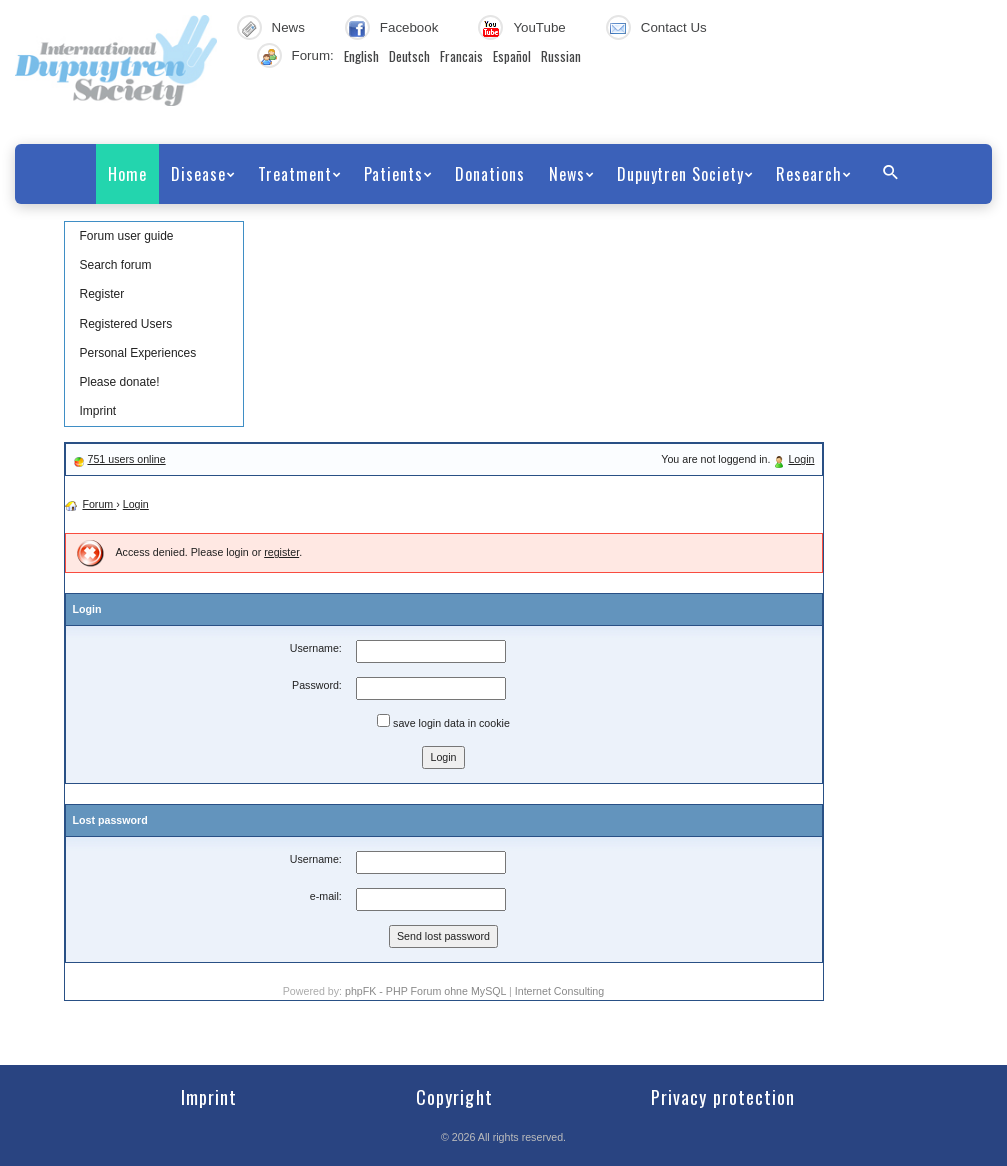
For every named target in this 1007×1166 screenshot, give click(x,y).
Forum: (313, 55)
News (288, 27)
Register (102, 294)
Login (801, 459)
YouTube (539, 27)
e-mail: (326, 896)
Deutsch (409, 56)
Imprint (98, 411)
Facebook (409, 27)
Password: (317, 685)
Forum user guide (127, 236)
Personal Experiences (138, 353)
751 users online (126, 459)
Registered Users (126, 324)
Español (512, 56)
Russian (561, 56)
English (361, 56)
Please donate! (120, 382)
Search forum (116, 265)
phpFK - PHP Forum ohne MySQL (427, 991)
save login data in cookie (443, 721)
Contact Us (674, 27)
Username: (316, 648)
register (281, 552)
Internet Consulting (559, 991)
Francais (461, 56)
